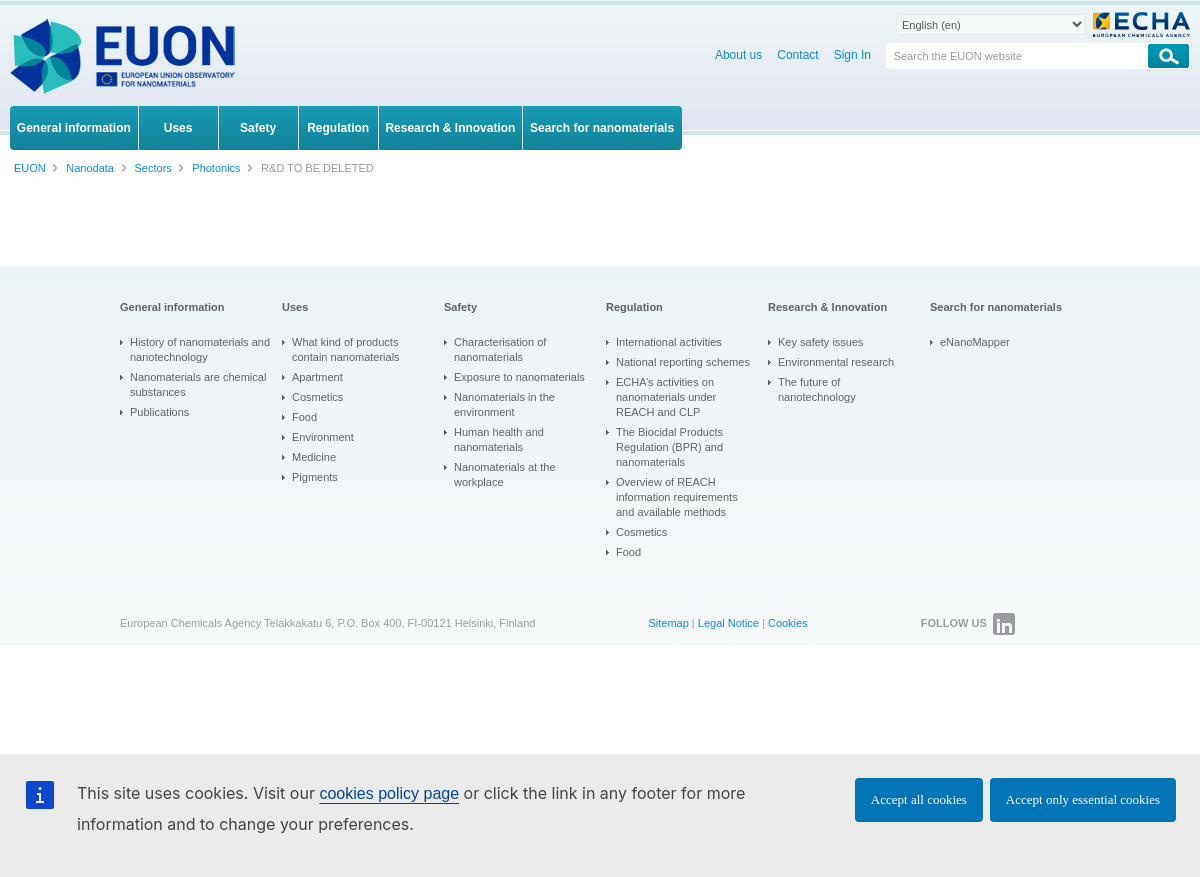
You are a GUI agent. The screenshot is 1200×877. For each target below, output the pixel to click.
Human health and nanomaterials (499, 439)
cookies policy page (389, 793)
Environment (323, 437)
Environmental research (836, 362)
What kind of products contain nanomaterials (346, 349)
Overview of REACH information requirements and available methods (677, 497)
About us (738, 55)
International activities (669, 342)
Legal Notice (728, 623)
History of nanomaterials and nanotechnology (200, 349)
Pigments (315, 477)
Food (304, 417)
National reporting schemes (683, 362)
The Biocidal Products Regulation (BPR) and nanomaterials (669, 447)
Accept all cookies (919, 799)
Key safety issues (821, 342)
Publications (159, 412)
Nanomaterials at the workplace (505, 474)
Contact (797, 55)
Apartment (317, 377)
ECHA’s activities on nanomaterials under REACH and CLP (666, 397)
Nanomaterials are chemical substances (198, 384)
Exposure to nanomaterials (519, 377)
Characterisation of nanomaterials (500, 349)
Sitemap (668, 623)
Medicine (314, 457)
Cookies (788, 623)
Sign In (852, 55)
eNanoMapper (975, 342)
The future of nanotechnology (817, 389)
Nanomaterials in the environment (504, 404)
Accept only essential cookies (1083, 799)
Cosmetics (317, 397)
